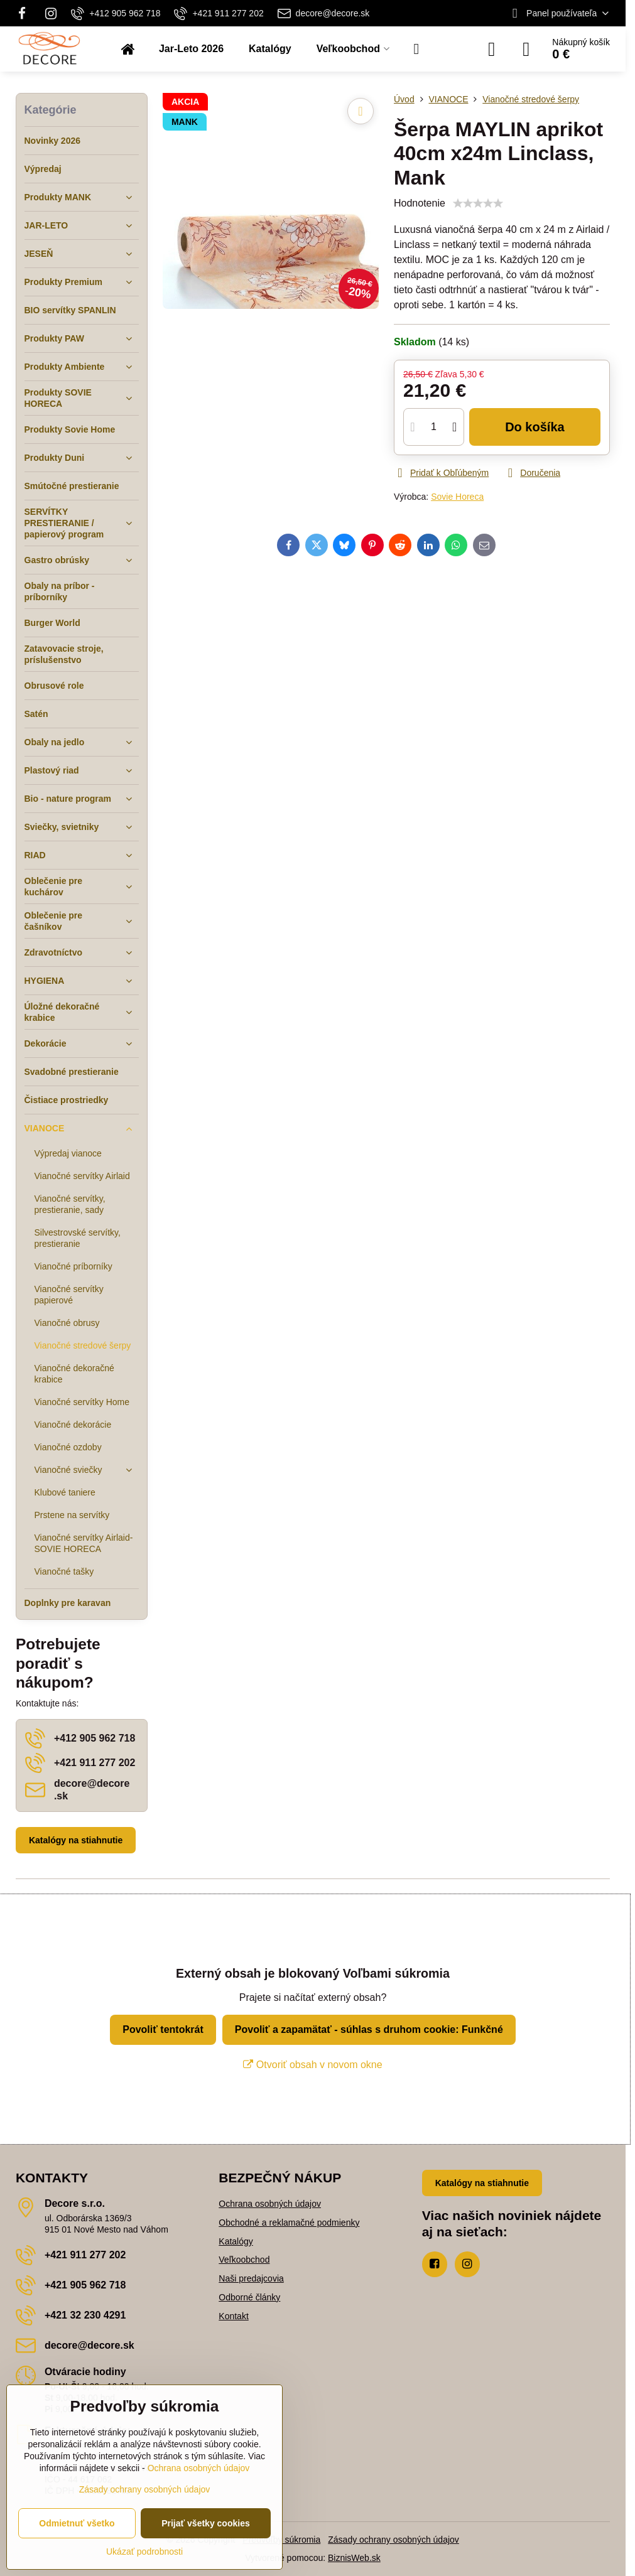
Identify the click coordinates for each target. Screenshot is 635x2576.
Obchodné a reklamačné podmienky (289, 2223)
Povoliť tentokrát (163, 2029)
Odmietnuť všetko (76, 2523)
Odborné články (249, 2297)
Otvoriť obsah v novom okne (312, 2064)
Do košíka (535, 427)
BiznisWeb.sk (354, 2558)
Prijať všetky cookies (205, 2523)
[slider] (478, 203)
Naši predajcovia (251, 2278)
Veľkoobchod (244, 2260)
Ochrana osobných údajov (270, 2204)
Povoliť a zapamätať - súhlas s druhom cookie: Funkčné (369, 2029)
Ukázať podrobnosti (144, 2551)
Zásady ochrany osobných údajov (393, 2540)
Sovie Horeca (457, 497)
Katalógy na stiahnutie (75, 1840)
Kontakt (233, 2316)
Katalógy (235, 2241)
